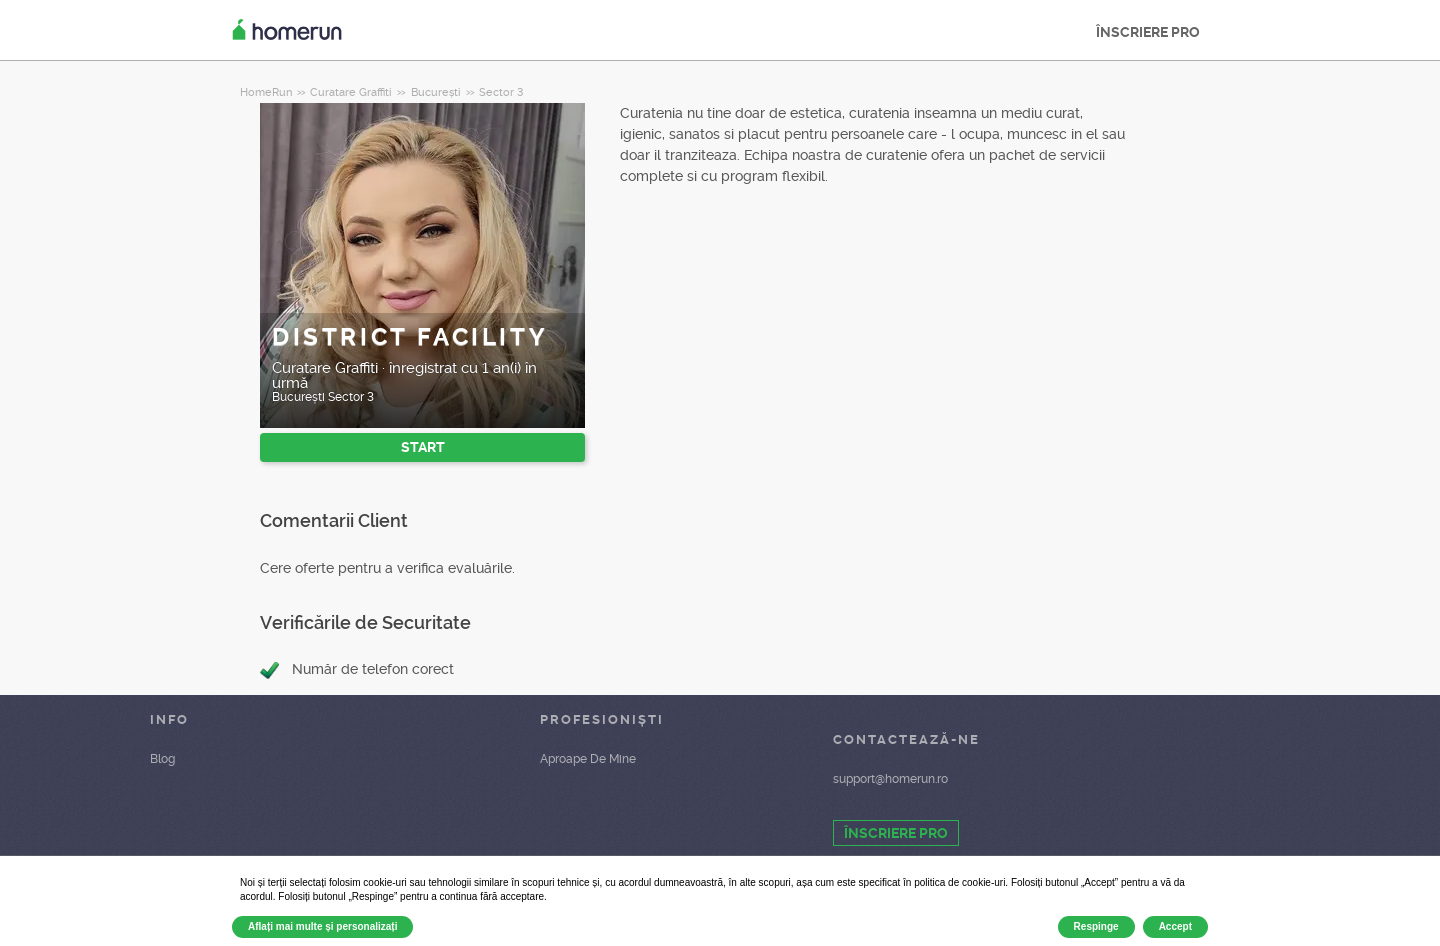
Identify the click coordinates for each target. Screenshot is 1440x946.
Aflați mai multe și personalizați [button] (322, 926)
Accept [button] (1175, 926)
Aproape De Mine (588, 759)
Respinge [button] (1096, 926)
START (423, 447)
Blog (162, 759)
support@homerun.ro (890, 779)
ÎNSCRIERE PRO (1148, 32)
